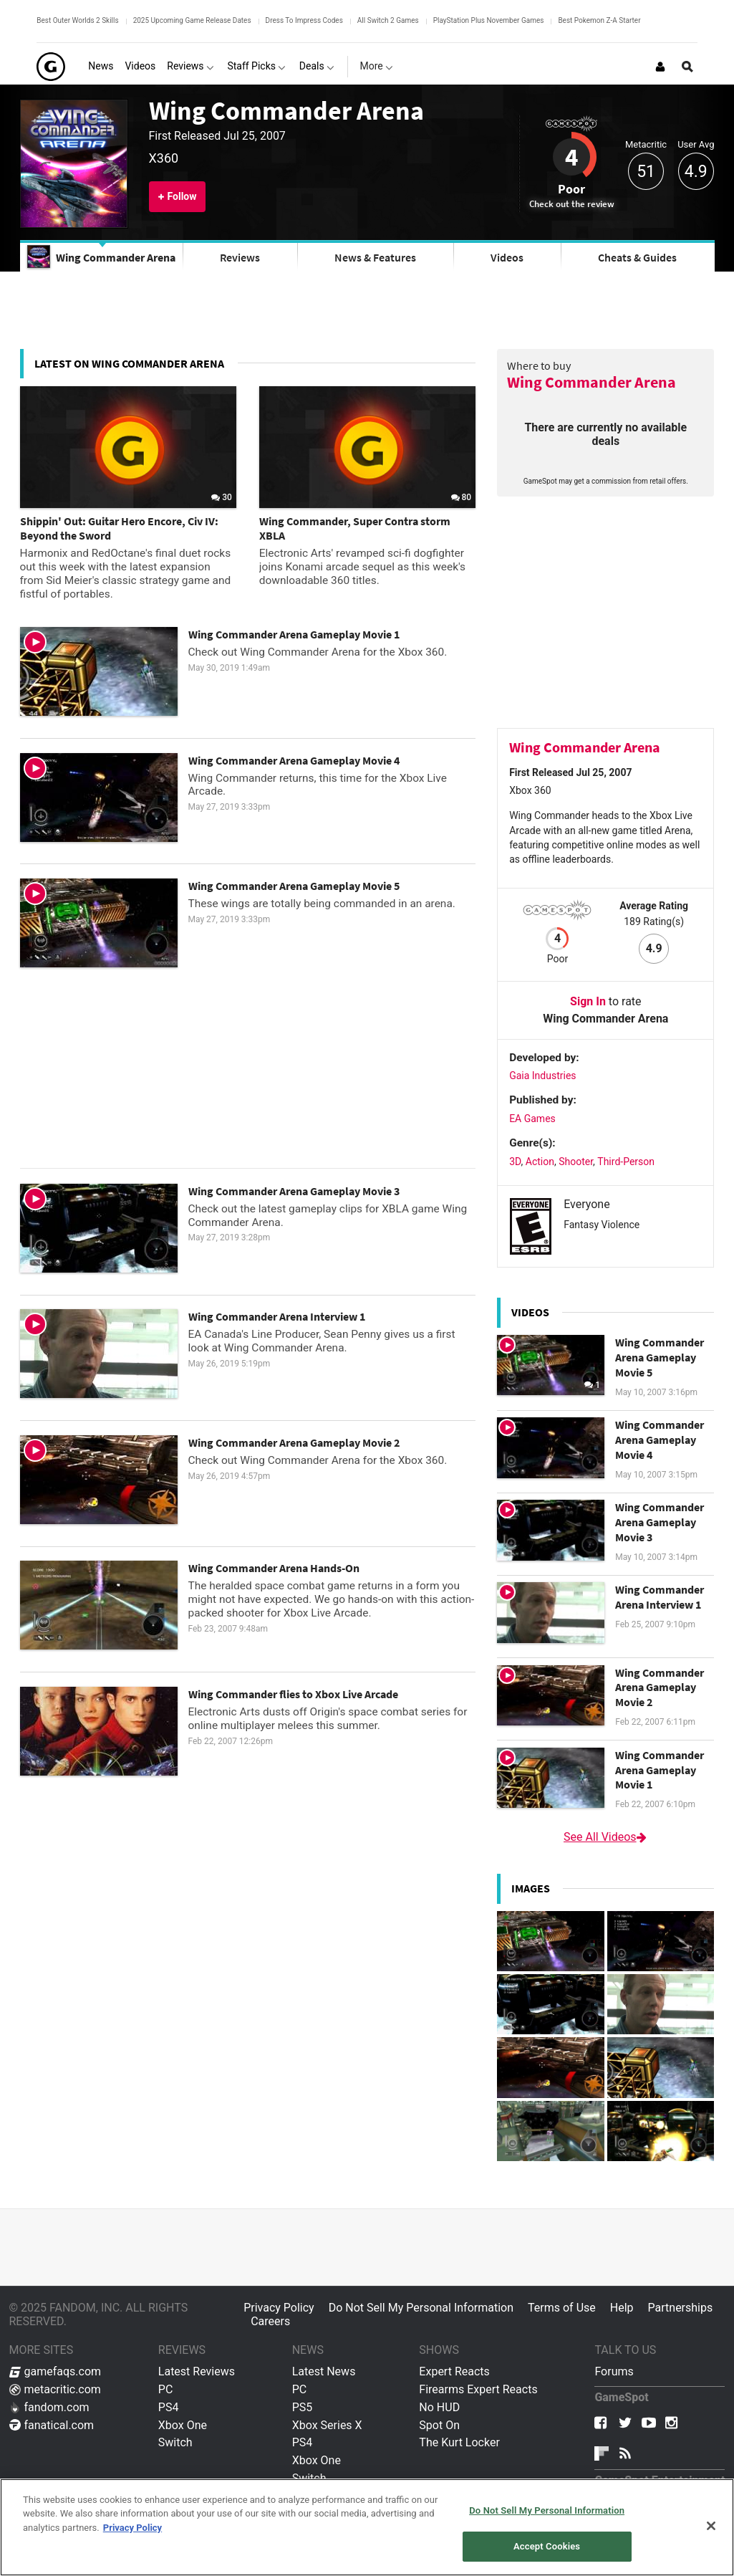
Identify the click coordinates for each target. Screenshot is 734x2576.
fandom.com (49, 2407)
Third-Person (626, 1161)
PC (165, 2389)
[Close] (711, 2526)
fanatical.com (52, 2425)
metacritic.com (55, 2389)
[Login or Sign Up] (660, 67)
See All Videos (606, 1837)
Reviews (240, 257)
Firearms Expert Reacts (478, 2389)
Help (622, 2307)
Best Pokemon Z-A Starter (599, 20)
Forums (613, 2371)
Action (540, 1161)
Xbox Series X (327, 2425)
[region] (367, 2527)
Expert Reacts (454, 2371)
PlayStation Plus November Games (488, 20)
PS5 (302, 2407)
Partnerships (680, 2307)
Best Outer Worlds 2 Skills (77, 20)
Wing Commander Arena (286, 110)
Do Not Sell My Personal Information (421, 2307)
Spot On (439, 2425)
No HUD (439, 2407)
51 (646, 171)
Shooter (576, 1161)
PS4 (168, 2407)
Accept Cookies (546, 2546)
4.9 (696, 171)
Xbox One (182, 2425)
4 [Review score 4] (571, 157)
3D (515, 1161)
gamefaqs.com (55, 2371)
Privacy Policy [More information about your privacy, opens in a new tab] (132, 2527)
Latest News (324, 2371)
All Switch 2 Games (388, 20)
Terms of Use (562, 2307)
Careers (270, 2321)
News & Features (375, 257)
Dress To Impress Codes (304, 20)
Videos (507, 257)
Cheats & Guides (637, 257)
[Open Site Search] (687, 67)
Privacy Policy (278, 2307)
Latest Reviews (196, 2371)
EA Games (532, 1118)
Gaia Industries (542, 1075)
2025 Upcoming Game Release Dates (192, 20)
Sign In (588, 1001)
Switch (175, 2442)
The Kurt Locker (459, 2442)
